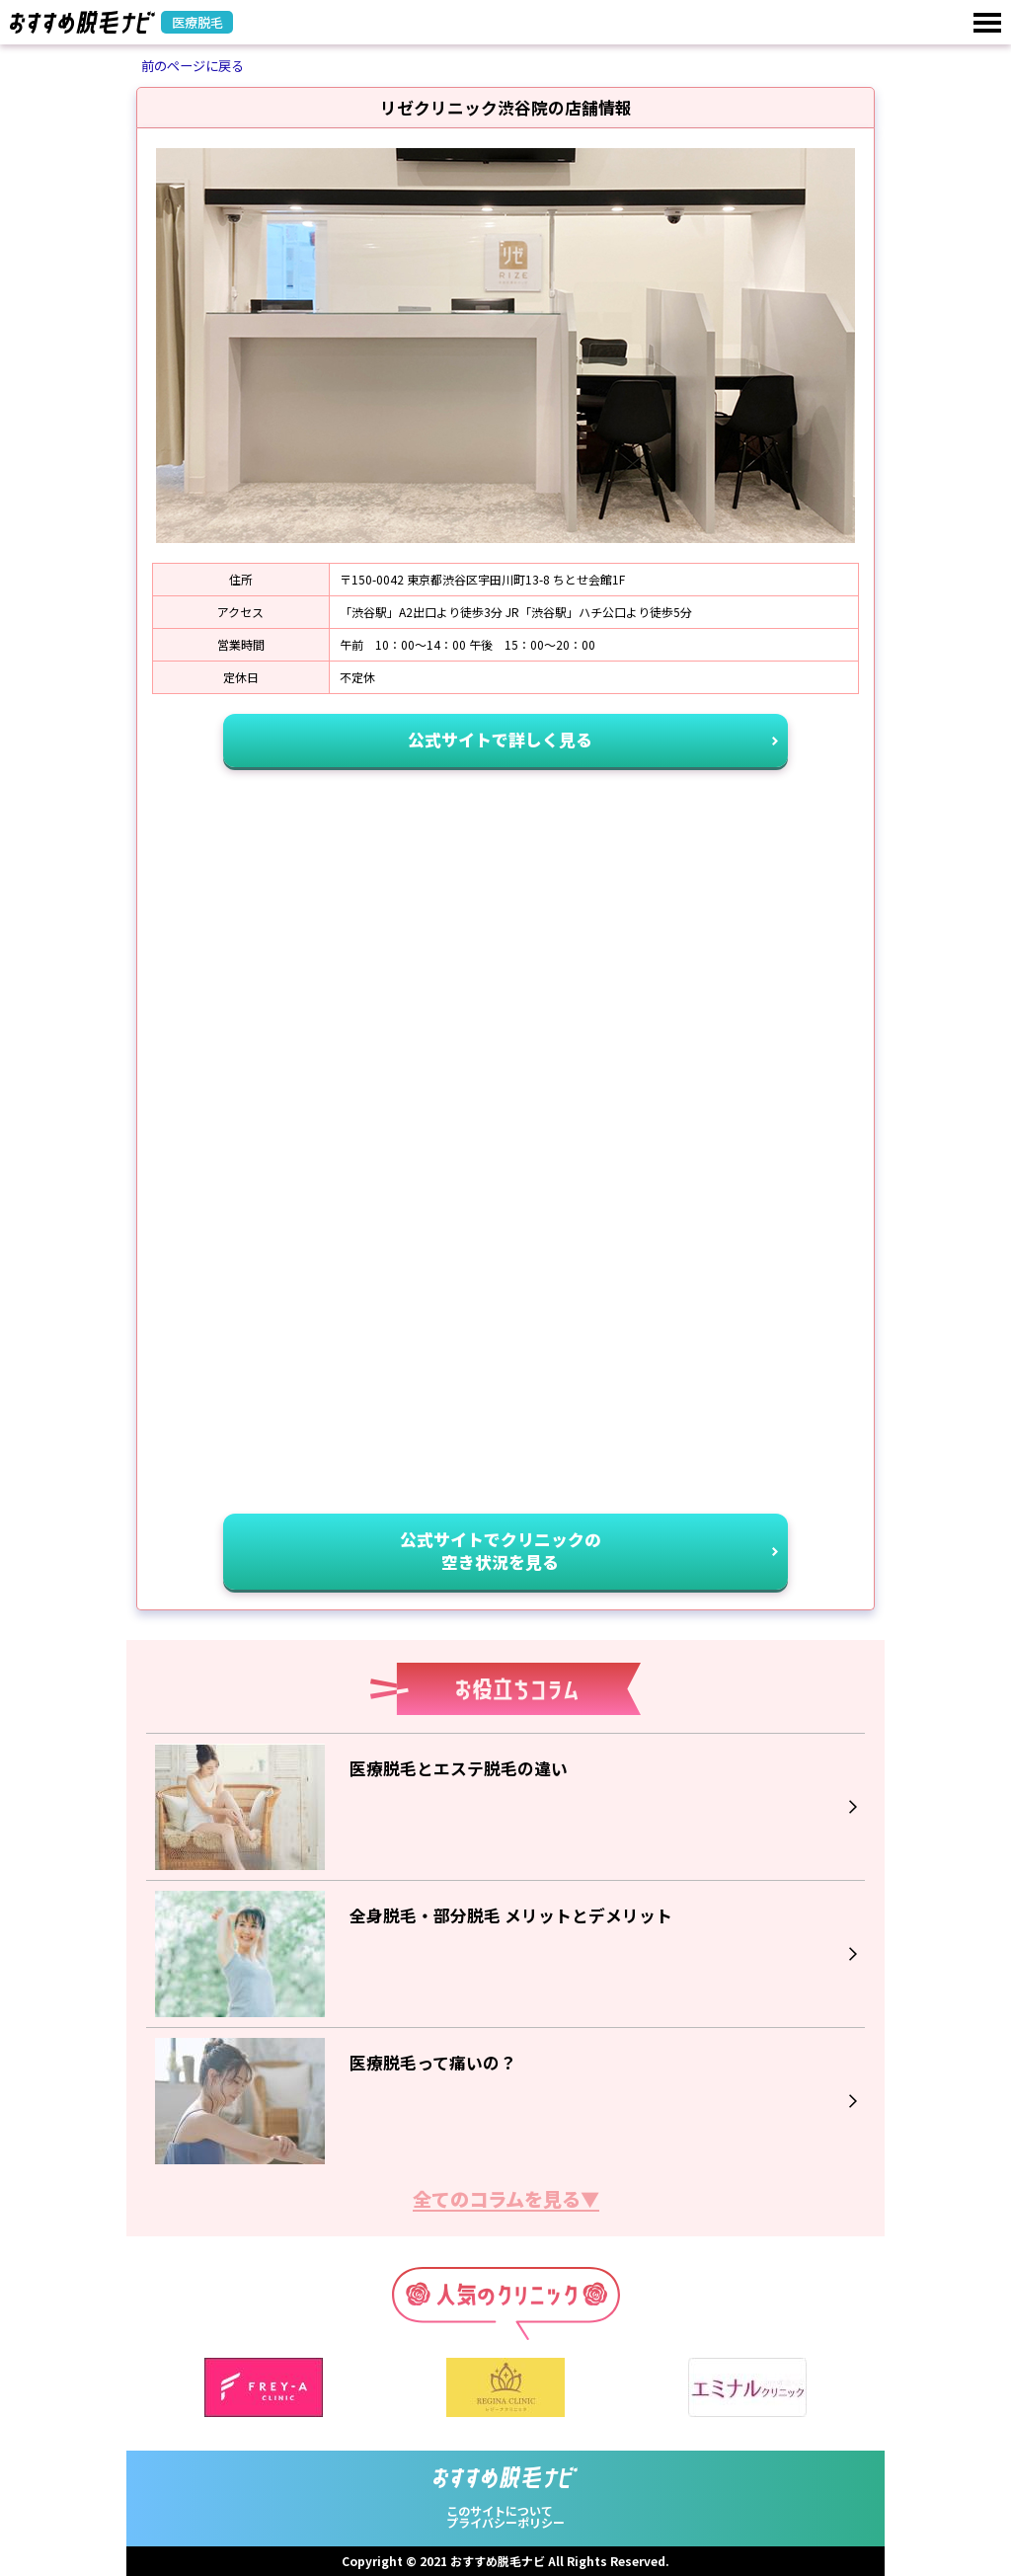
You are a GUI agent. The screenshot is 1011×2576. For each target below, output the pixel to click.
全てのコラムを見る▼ (506, 2201)
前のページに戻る (192, 65)
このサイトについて (499, 2510)
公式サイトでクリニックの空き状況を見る (500, 1551)
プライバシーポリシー (505, 2522)
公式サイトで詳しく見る (500, 739)
